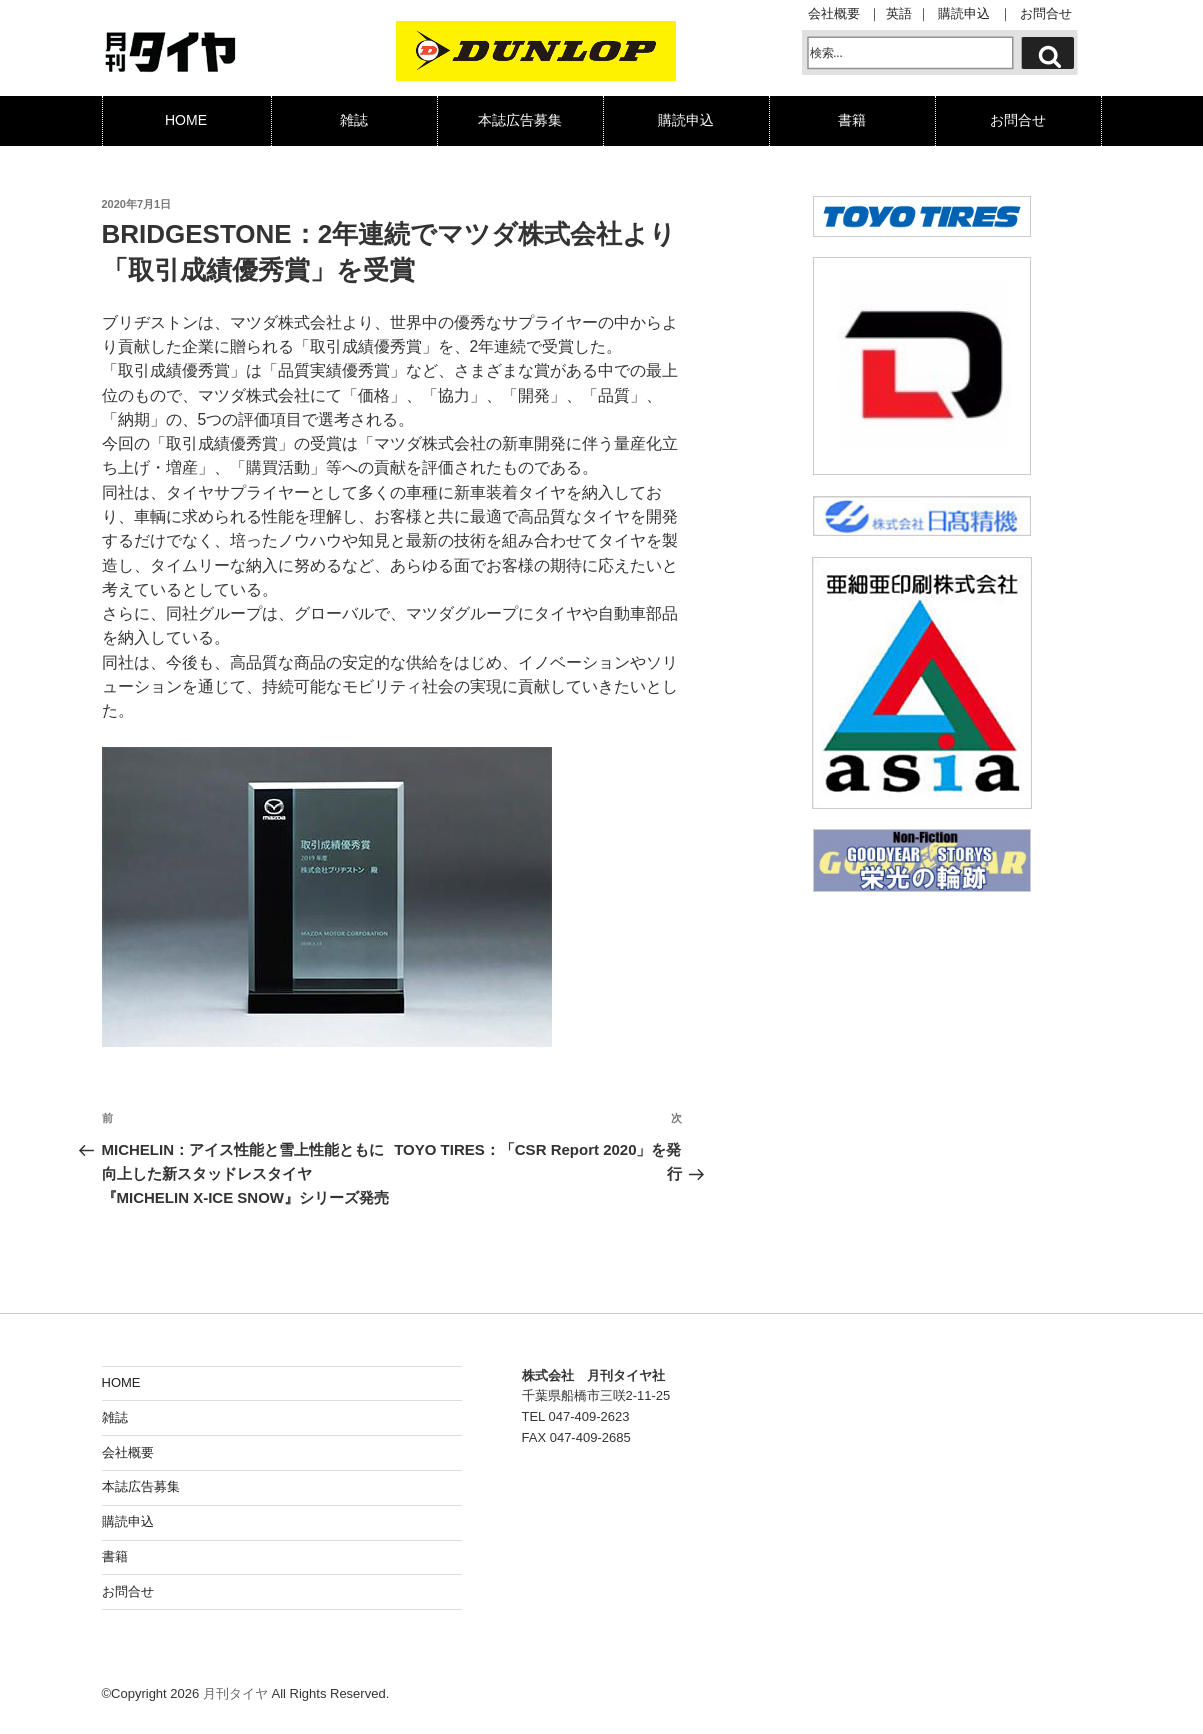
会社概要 (834, 14)
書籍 (852, 120)
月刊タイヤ (235, 1690)
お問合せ (1046, 14)
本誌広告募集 (520, 120)
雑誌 (354, 120)
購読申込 (964, 14)
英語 (899, 14)
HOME (186, 120)
